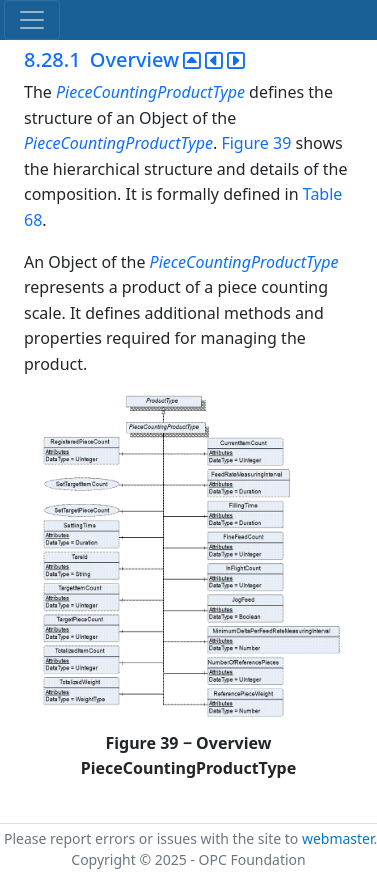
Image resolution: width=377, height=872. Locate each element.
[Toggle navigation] (32, 20)
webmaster (338, 838)
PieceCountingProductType (150, 92)
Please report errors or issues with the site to (153, 838)
